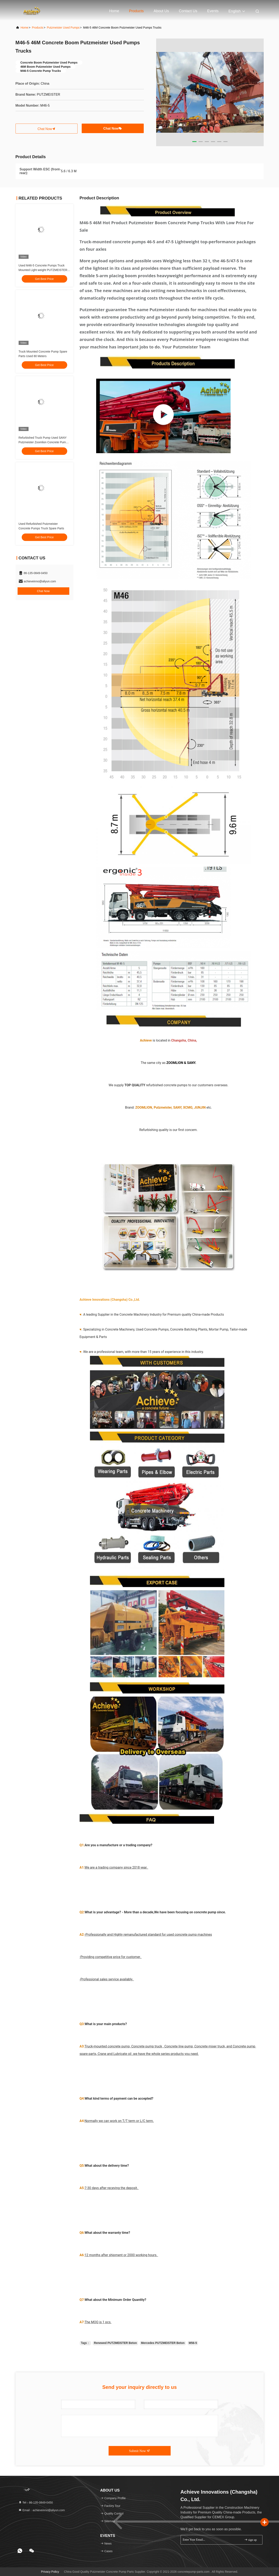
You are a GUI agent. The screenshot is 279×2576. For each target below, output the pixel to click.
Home (114, 11)
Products (136, 11)
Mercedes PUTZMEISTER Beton (163, 2343)
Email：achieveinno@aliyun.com (41, 2510)
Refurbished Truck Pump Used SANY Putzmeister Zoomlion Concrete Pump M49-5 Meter (43, 442)
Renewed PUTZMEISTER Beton (115, 2343)
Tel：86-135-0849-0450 (35, 2502)
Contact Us (188, 11)
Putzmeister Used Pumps (63, 27)
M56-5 (193, 2343)
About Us (161, 11)
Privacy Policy (50, 2571)
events (213, 11)
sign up (250, 2539)
